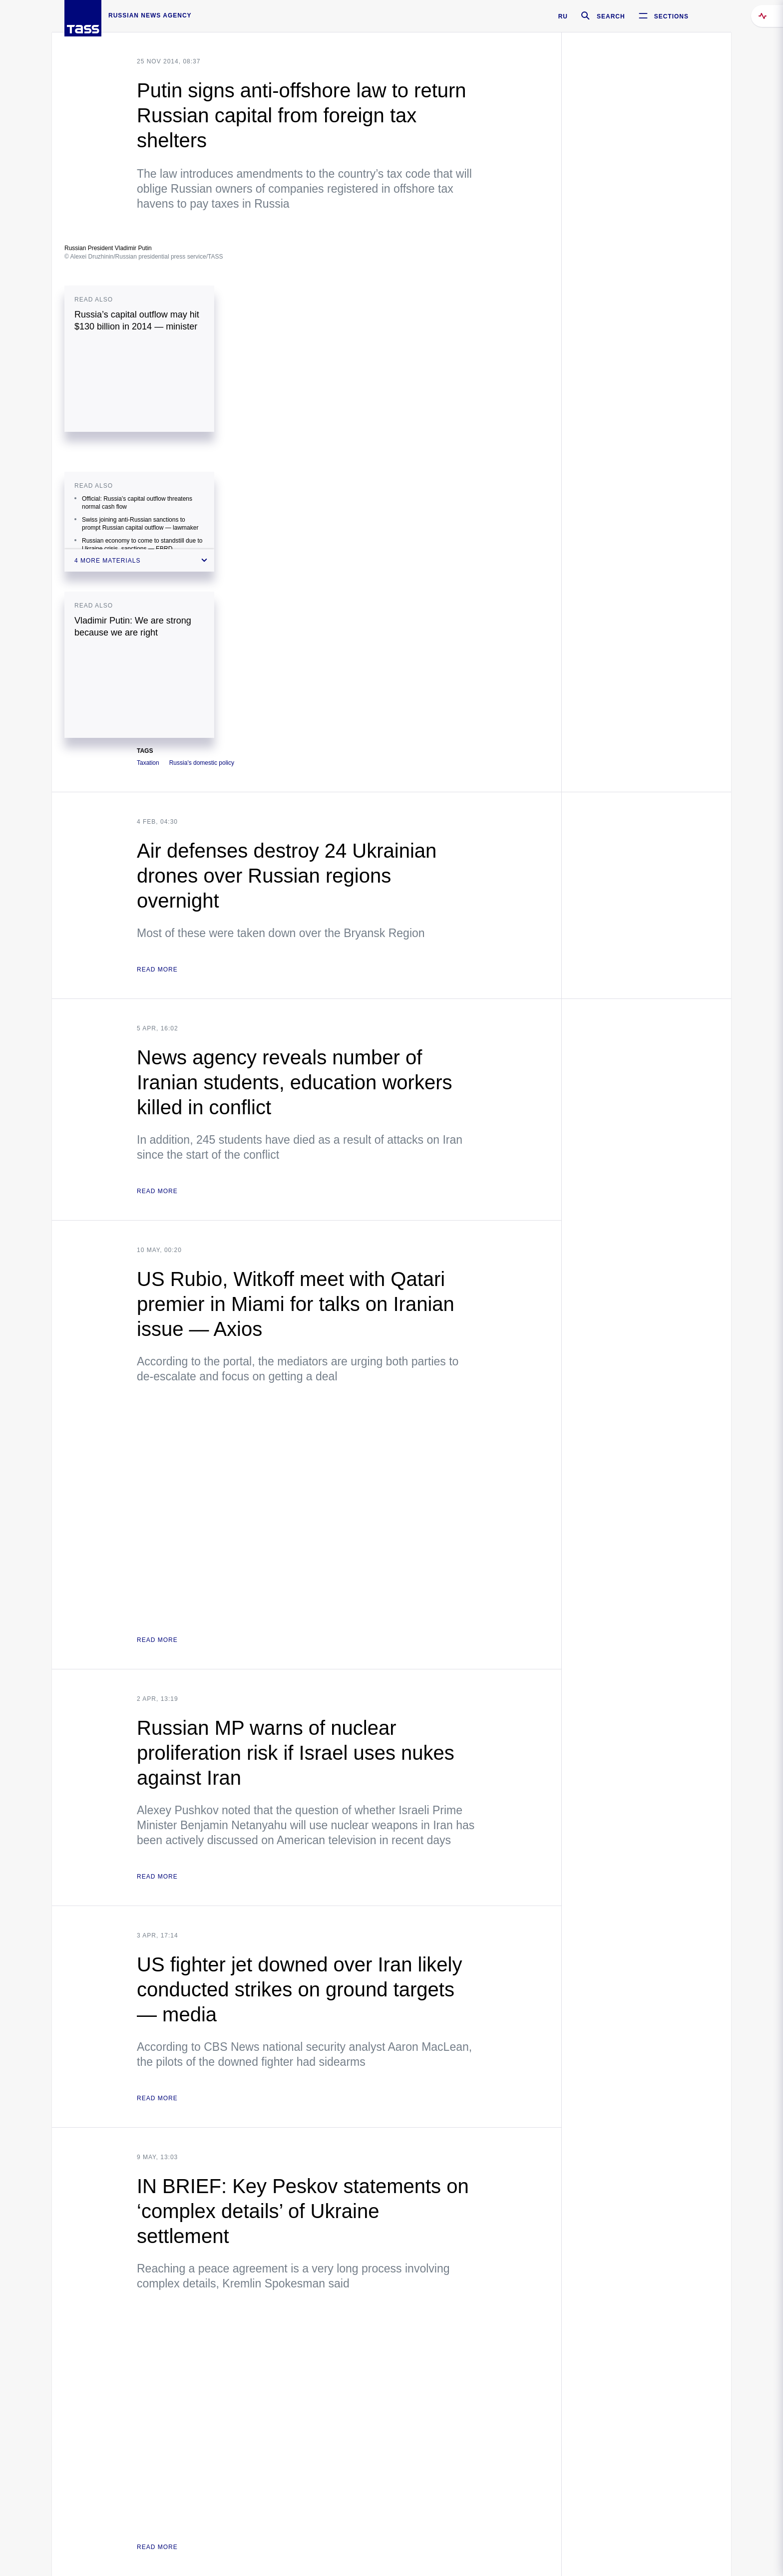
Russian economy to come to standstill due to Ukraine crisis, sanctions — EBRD (142, 544)
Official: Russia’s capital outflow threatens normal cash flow (137, 502)
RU (563, 16)
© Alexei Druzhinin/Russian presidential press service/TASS (143, 256)
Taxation (148, 763)
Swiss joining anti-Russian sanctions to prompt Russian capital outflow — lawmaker (140, 523)
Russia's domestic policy (201, 763)
